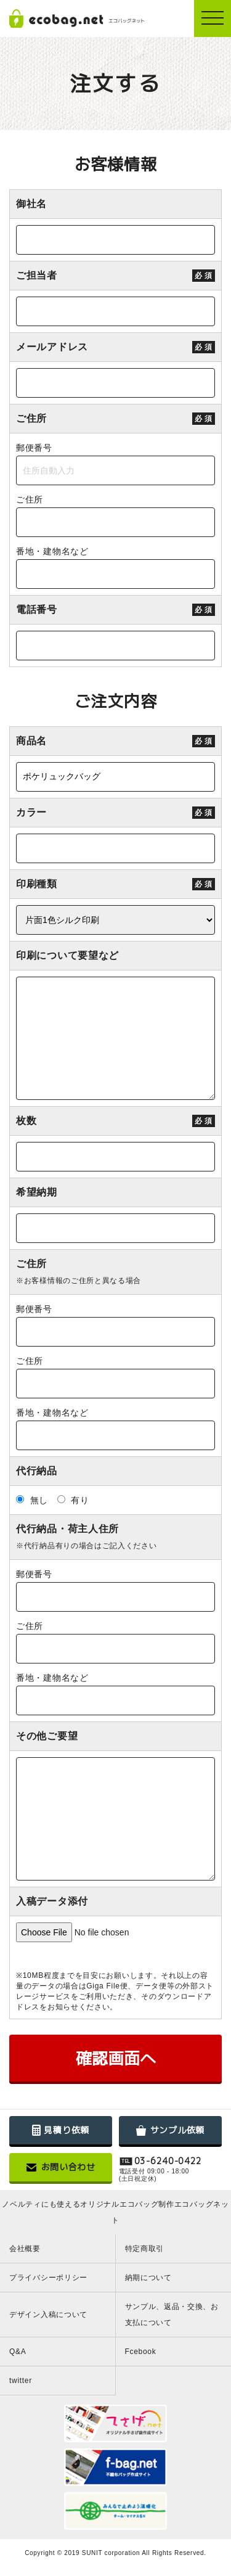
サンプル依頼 (170, 2130)
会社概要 (25, 2248)
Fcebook (140, 2351)
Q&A (17, 2351)
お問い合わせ (60, 2167)
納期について (148, 2277)
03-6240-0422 (168, 2161)
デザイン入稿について (48, 2314)
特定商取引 (144, 2248)
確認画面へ (116, 2058)
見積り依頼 (60, 2130)
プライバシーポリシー (48, 2277)
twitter (20, 2380)
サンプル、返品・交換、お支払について (172, 2314)
